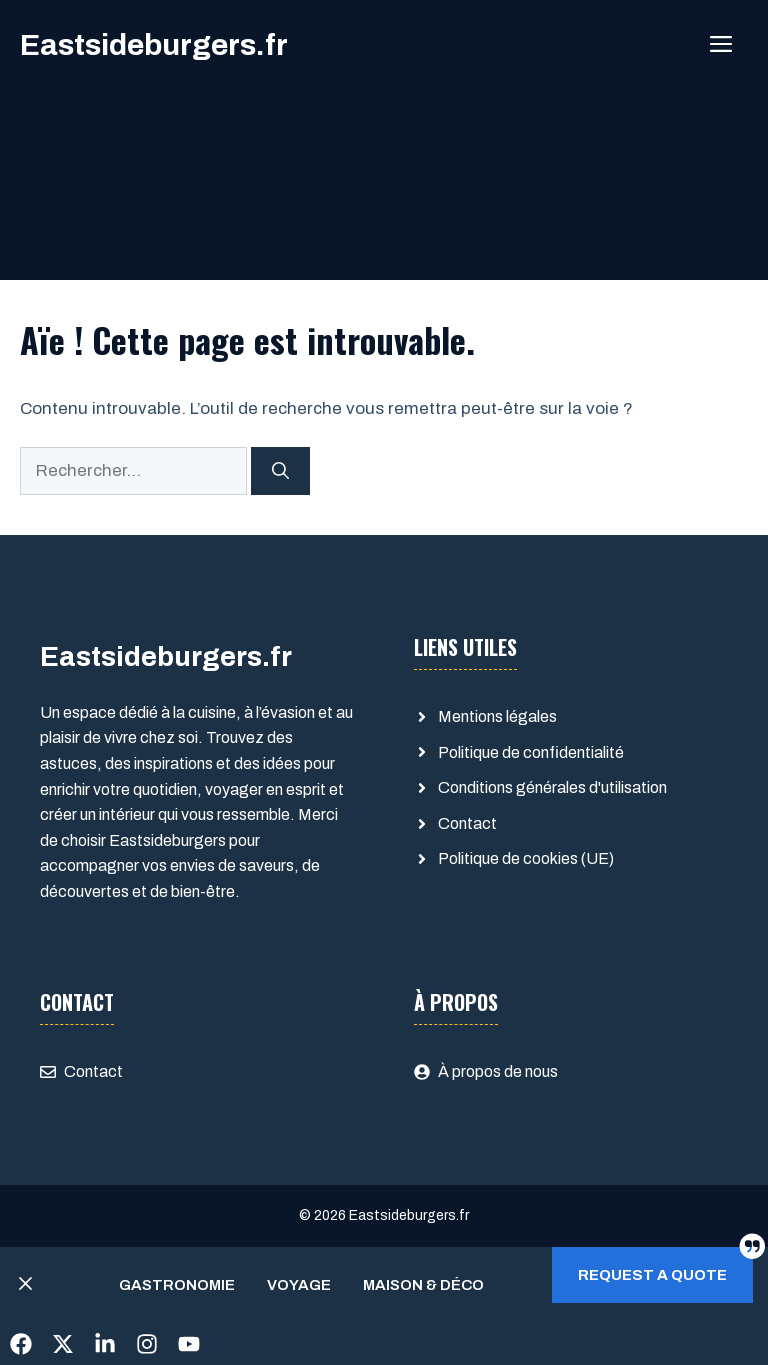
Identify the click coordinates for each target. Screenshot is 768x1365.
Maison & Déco (423, 1285)
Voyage (299, 1285)
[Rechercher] (280, 471)
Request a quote (652, 1275)
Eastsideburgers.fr (154, 45)
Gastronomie (177, 1285)
